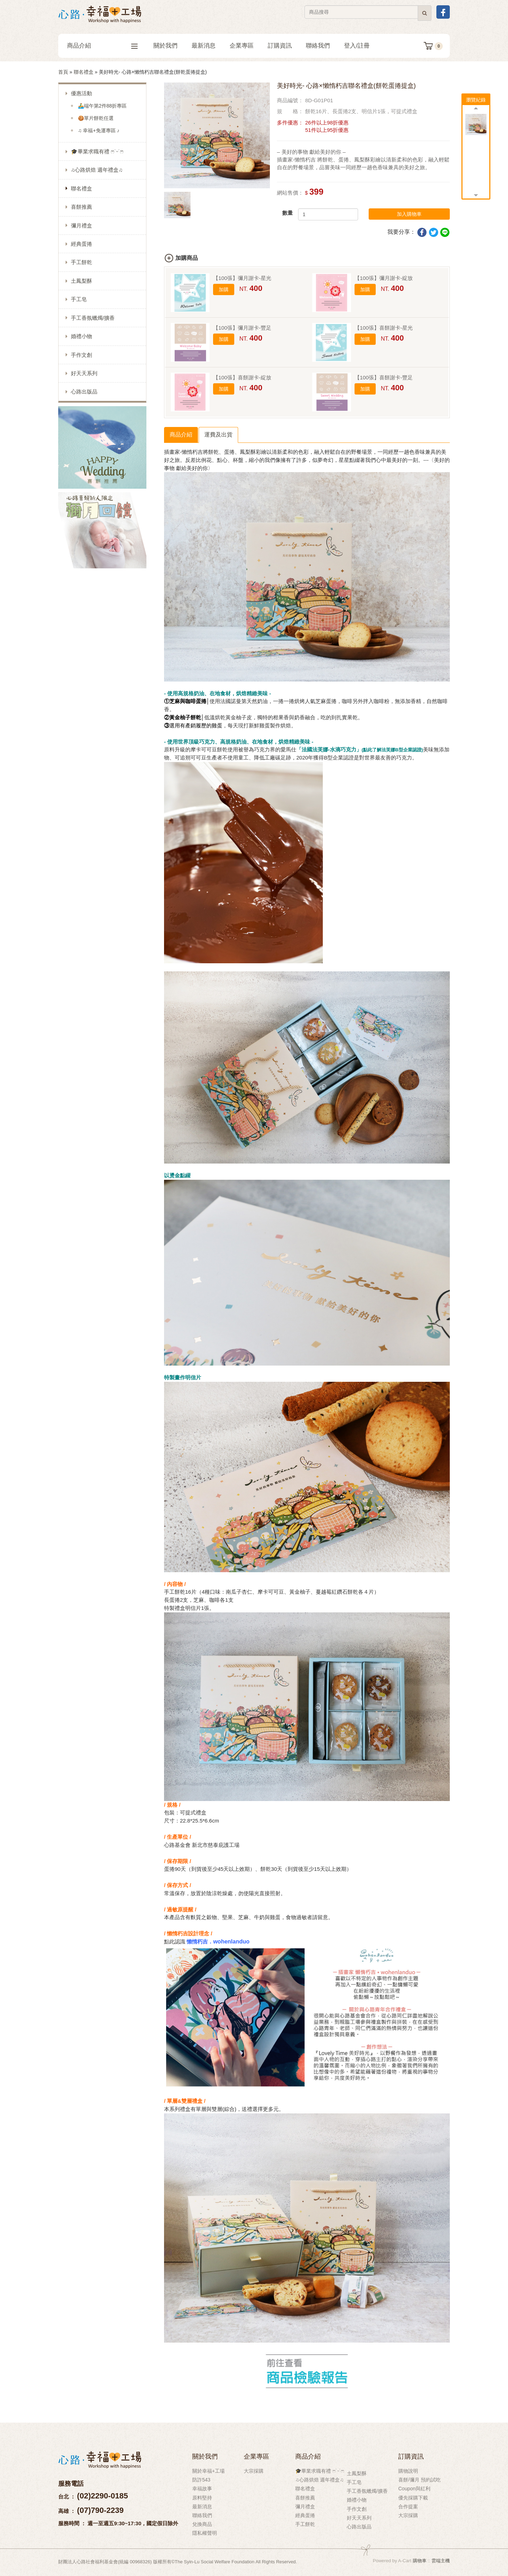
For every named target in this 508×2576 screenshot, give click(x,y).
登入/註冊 (357, 45)
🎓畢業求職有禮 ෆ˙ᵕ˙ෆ (97, 151)
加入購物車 (409, 214)
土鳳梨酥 (81, 281)
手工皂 (79, 299)
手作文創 (81, 355)
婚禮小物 (81, 336)
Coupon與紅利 (414, 2488)
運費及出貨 (218, 435)
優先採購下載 (413, 2498)
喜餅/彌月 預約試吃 (419, 2480)
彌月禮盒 (81, 225)
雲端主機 (440, 2560)
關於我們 (165, 45)
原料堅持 (202, 2498)
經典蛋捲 (81, 244)
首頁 (63, 72)
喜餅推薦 (81, 207)
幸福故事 (202, 2488)
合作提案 (408, 2506)
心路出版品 (84, 392)
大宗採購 (254, 2471)
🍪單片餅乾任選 (96, 118)
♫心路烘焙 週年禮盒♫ (97, 170)
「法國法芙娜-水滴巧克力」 (359, 749)
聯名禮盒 (83, 72)
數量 (287, 213)
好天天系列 (84, 373)
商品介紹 (102, 46)
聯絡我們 (318, 45)
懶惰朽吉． (200, 1942)
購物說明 (408, 2471)
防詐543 (201, 2480)
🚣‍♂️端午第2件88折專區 (102, 106)
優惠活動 (81, 93)
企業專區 (242, 45)
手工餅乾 (81, 262)
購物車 (420, 2560)
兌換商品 (202, 2524)
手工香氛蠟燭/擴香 (93, 318)
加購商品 (186, 258)
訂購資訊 (280, 45)
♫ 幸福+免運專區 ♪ (98, 130)
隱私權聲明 (204, 2533)
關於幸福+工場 (208, 2471)
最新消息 (204, 45)
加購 (224, 289)
